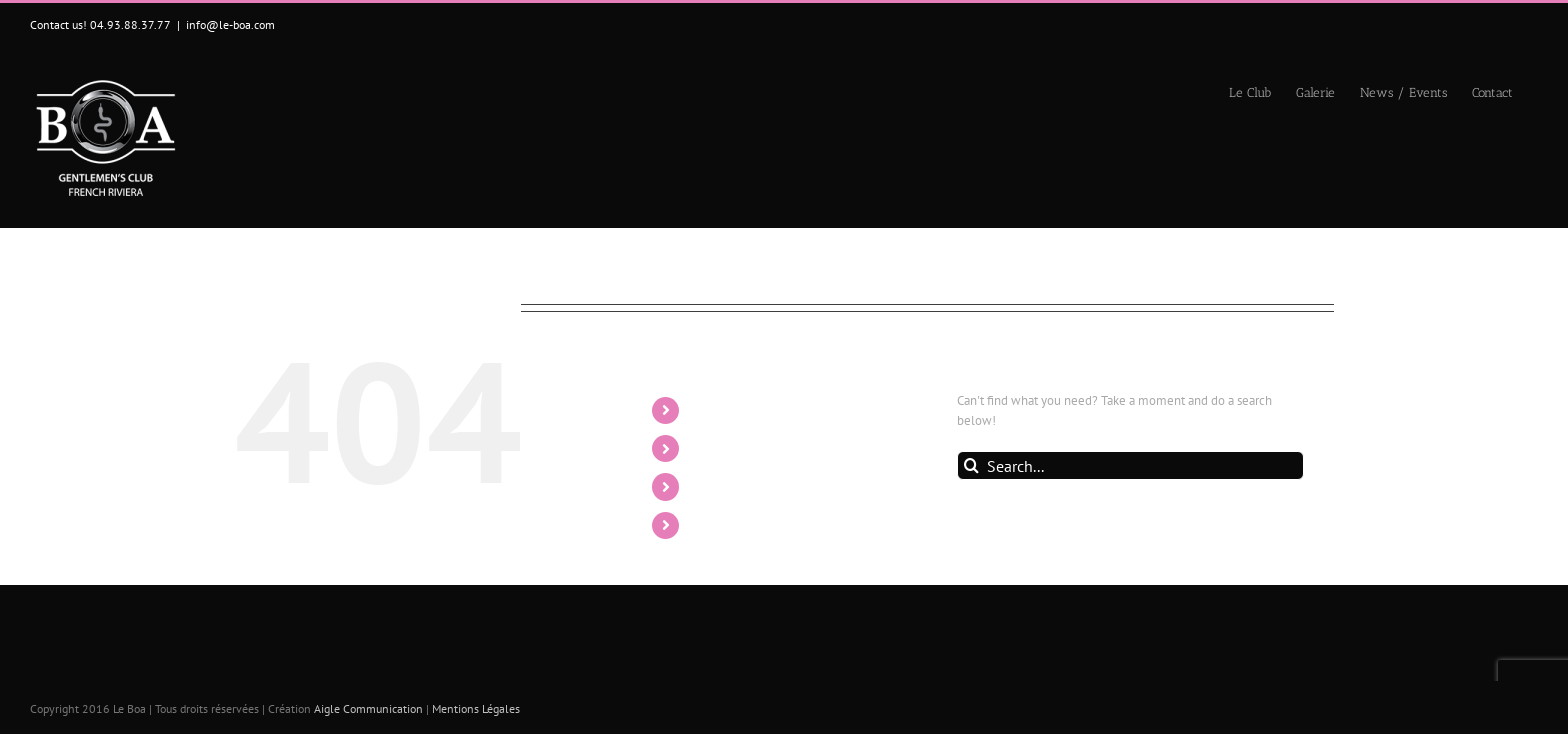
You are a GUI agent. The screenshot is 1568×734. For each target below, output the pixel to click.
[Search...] (1130, 465)
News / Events (740, 486)
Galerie (715, 448)
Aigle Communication (368, 708)
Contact (716, 525)
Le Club (716, 410)
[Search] (971, 465)
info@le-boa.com (230, 24)
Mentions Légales (476, 708)
